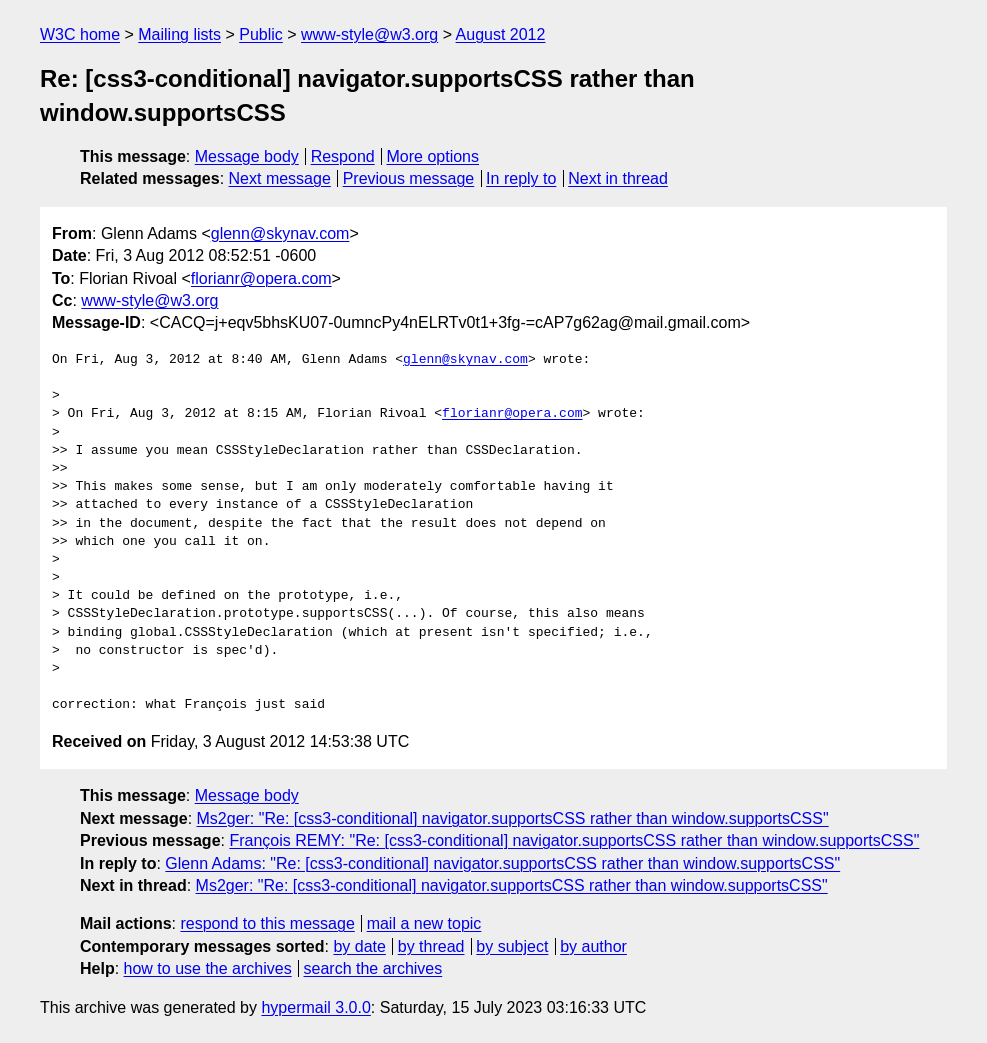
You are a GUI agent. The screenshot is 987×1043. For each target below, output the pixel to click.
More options (433, 156)
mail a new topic (424, 923)
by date (359, 946)
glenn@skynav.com (280, 233)
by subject (512, 946)
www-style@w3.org (369, 34)
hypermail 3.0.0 (315, 1007)
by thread (431, 946)
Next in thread (618, 178)
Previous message (409, 178)
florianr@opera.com (261, 278)
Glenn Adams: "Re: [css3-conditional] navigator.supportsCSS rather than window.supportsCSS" (502, 863)
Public (261, 34)
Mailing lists (179, 34)
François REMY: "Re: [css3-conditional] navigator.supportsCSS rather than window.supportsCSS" (574, 840)
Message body (247, 156)
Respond (343, 156)
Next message (280, 178)
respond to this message (267, 923)
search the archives (373, 968)
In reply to (521, 178)
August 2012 (501, 34)
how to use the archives (208, 968)
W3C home (80, 34)
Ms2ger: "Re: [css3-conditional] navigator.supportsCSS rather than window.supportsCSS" (513, 818)
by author (593, 946)
